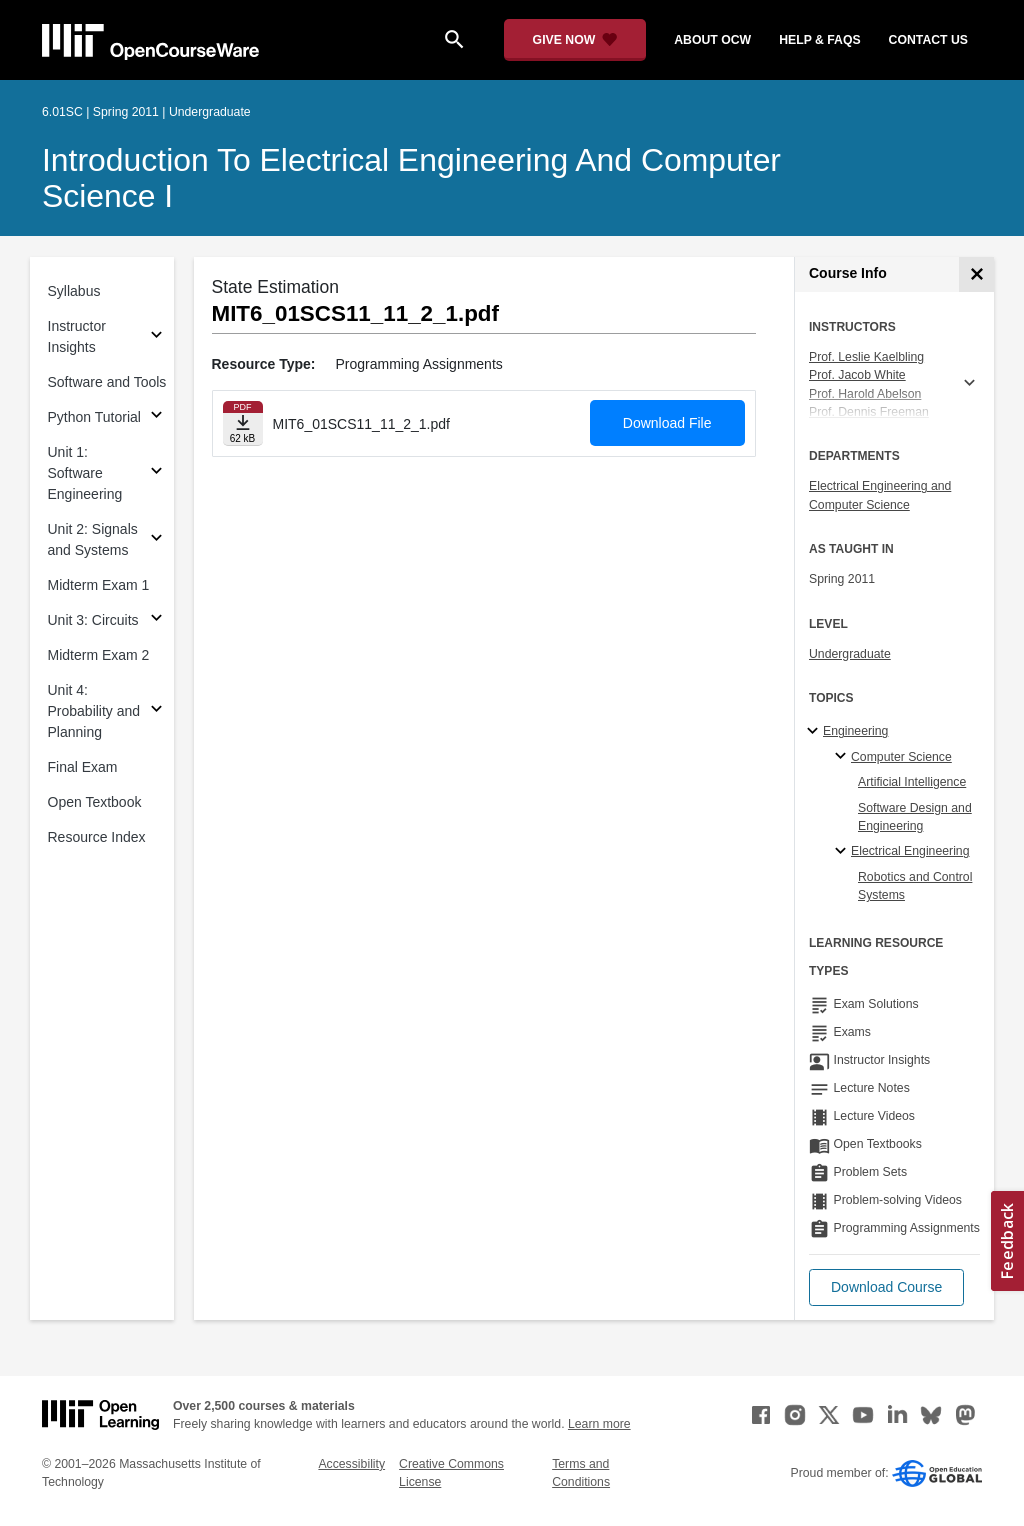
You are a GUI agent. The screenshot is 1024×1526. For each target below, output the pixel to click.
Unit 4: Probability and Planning (94, 711)
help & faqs (819, 40)
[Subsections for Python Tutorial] (156, 417)
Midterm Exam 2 (99, 655)
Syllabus (74, 291)
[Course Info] (976, 274)
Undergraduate (850, 654)
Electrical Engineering (910, 851)
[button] (886, 1287)
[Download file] (243, 423)
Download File (667, 423)
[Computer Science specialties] (843, 757)
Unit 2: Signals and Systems (93, 539)
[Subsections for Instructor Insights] (156, 337)
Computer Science (901, 757)
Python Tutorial (94, 417)
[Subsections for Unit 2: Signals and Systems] (156, 540)
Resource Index (97, 837)
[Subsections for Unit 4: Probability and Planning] (156, 711)
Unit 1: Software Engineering (85, 473)
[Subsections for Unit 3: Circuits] (156, 620)
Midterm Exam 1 (99, 585)
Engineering (855, 731)
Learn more (599, 1424)
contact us (928, 40)
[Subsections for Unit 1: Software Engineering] (156, 473)
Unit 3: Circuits (93, 620)
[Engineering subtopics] (815, 732)
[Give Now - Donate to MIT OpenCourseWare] (575, 40)
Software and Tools (107, 382)
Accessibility (351, 1464)
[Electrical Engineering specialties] (843, 852)
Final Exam (83, 767)
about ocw (712, 40)
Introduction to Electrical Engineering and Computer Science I (411, 178)
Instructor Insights (77, 336)
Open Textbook (95, 802)
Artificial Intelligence (912, 782)
